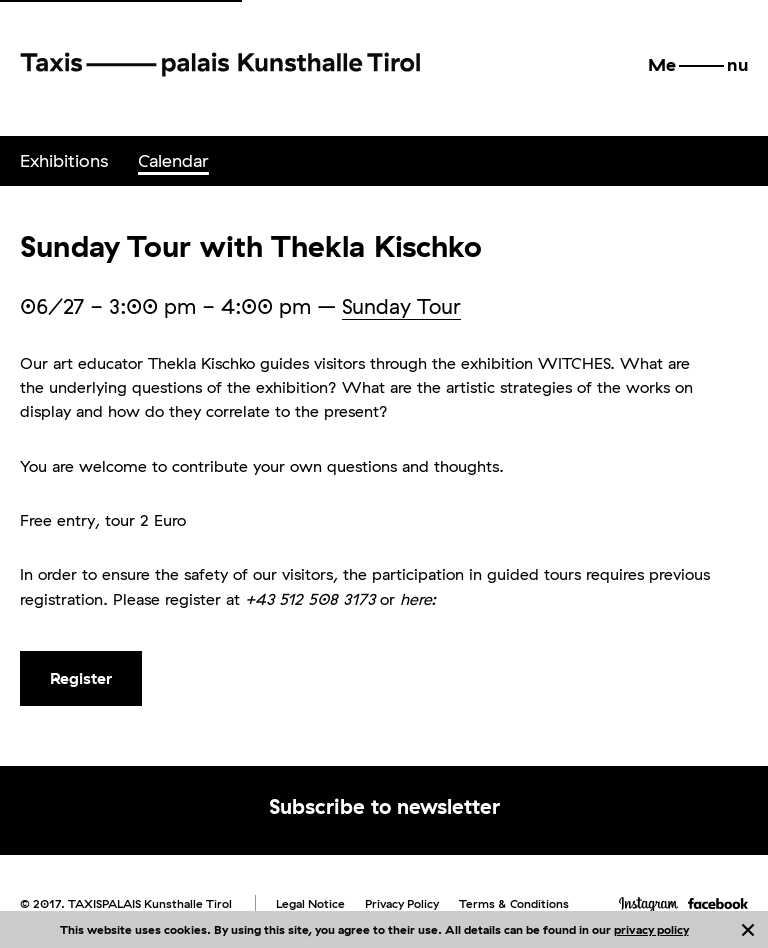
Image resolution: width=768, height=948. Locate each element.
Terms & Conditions (514, 903)
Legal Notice (310, 903)
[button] (698, 65)
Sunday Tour (401, 306)
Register (81, 678)
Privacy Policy (402, 903)
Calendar (173, 160)
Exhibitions (64, 160)
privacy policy (651, 929)
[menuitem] (64, 161)
